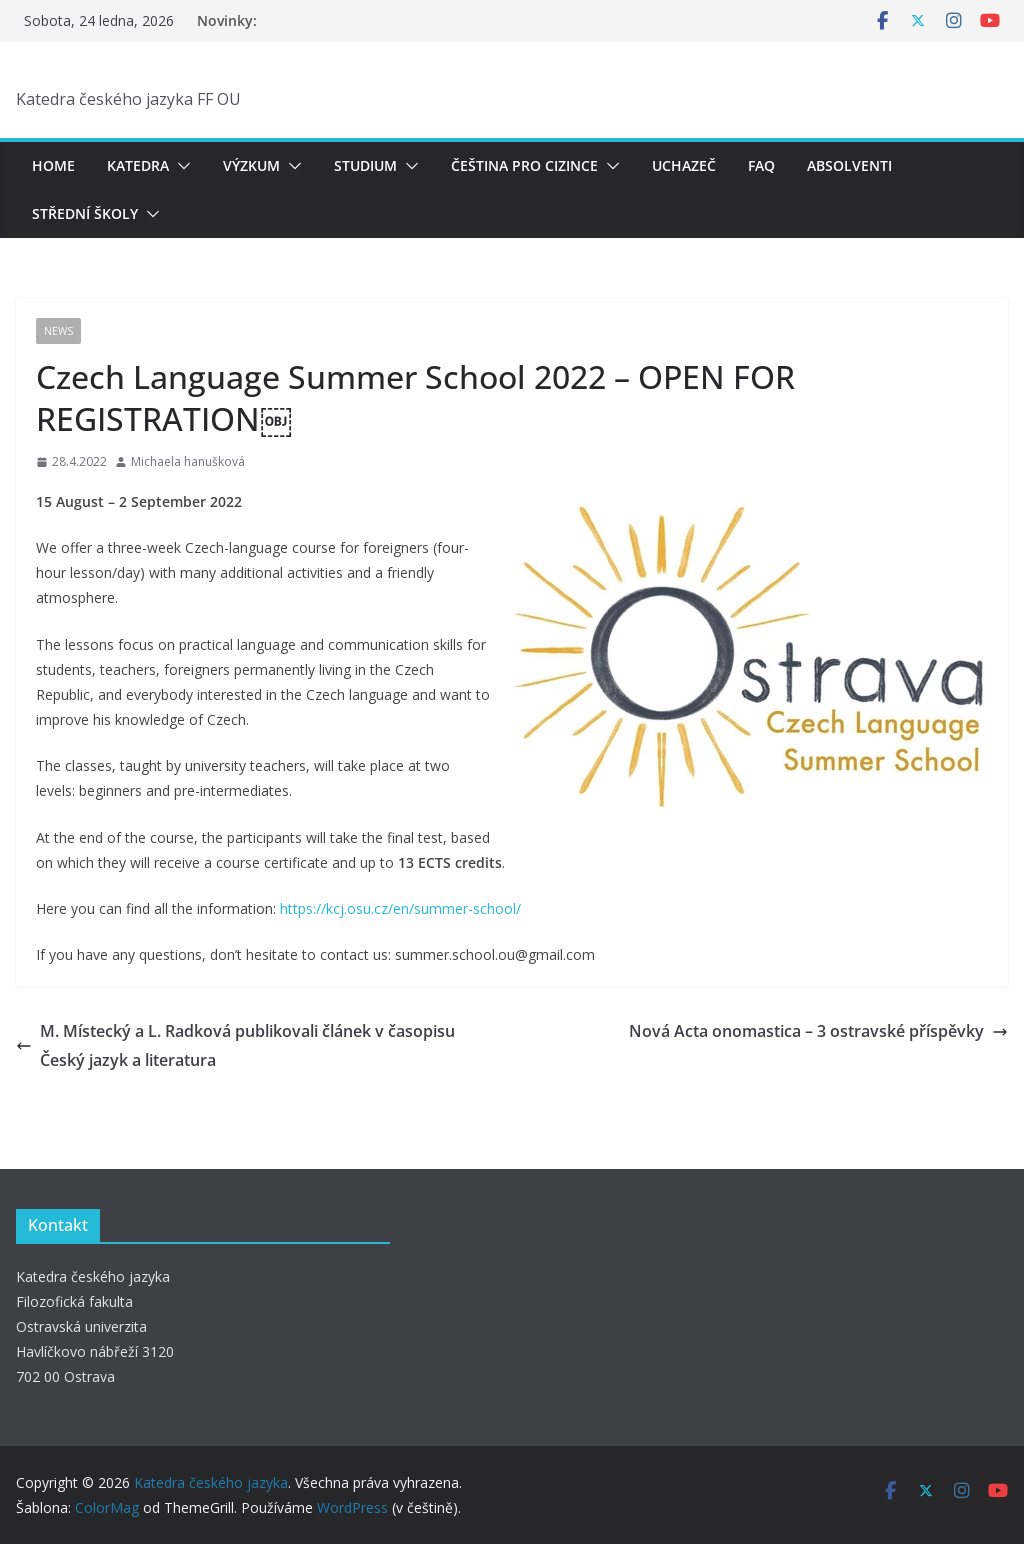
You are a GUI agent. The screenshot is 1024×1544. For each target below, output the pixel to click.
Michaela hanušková (188, 461)
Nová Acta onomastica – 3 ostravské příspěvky (818, 1031)
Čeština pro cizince (524, 165)
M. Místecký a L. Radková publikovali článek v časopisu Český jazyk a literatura (235, 1045)
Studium (365, 165)
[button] (180, 166)
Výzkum (251, 165)
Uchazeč (684, 165)
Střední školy (85, 213)
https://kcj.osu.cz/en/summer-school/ (400, 908)
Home (53, 165)
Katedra (138, 165)
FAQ (761, 165)
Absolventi (849, 165)
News (58, 331)
